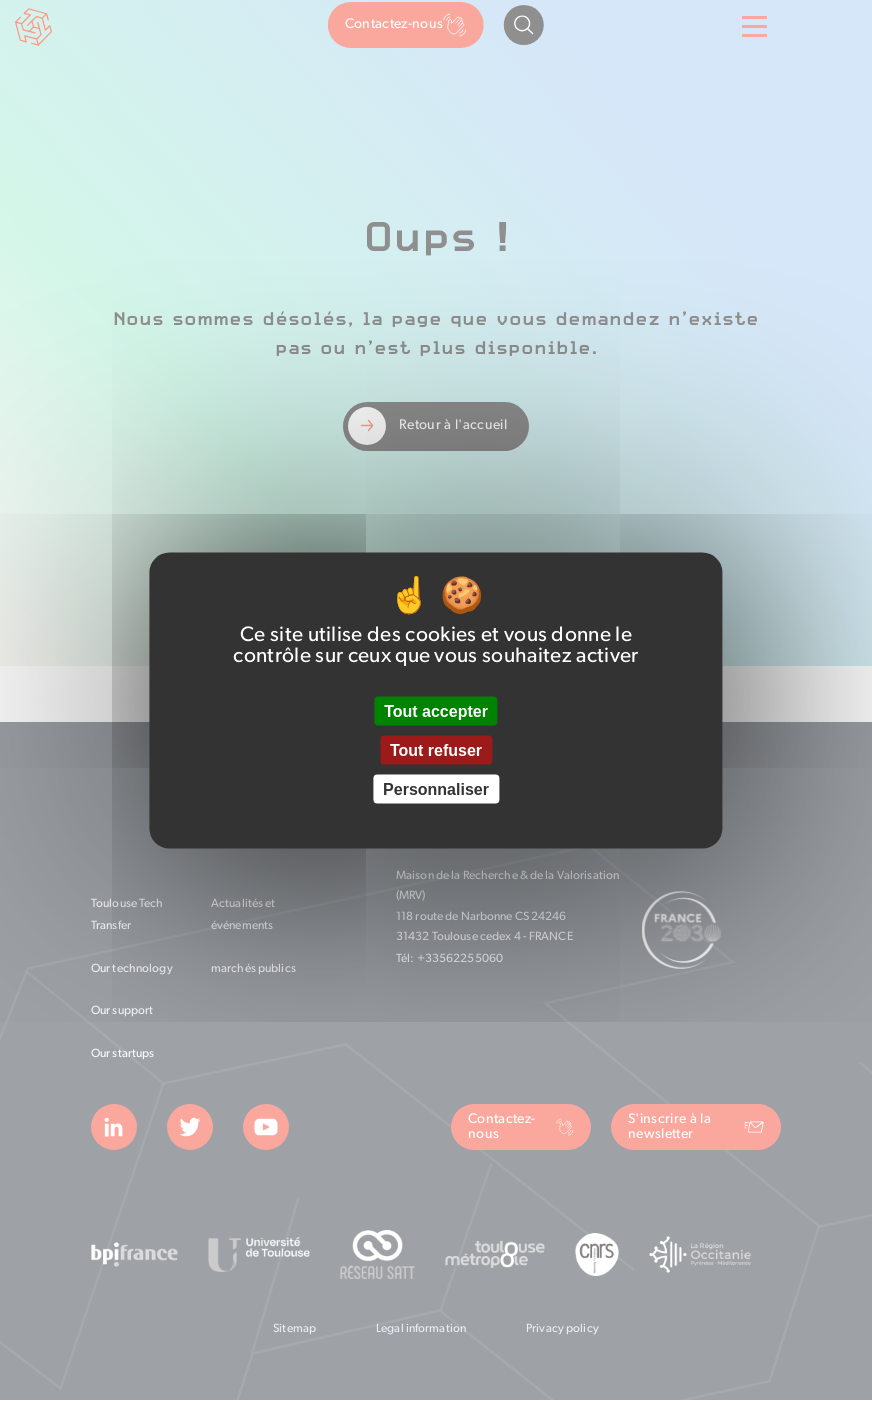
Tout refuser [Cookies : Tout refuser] (436, 750)
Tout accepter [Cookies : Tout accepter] (436, 710)
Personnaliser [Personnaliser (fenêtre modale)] (436, 789)
